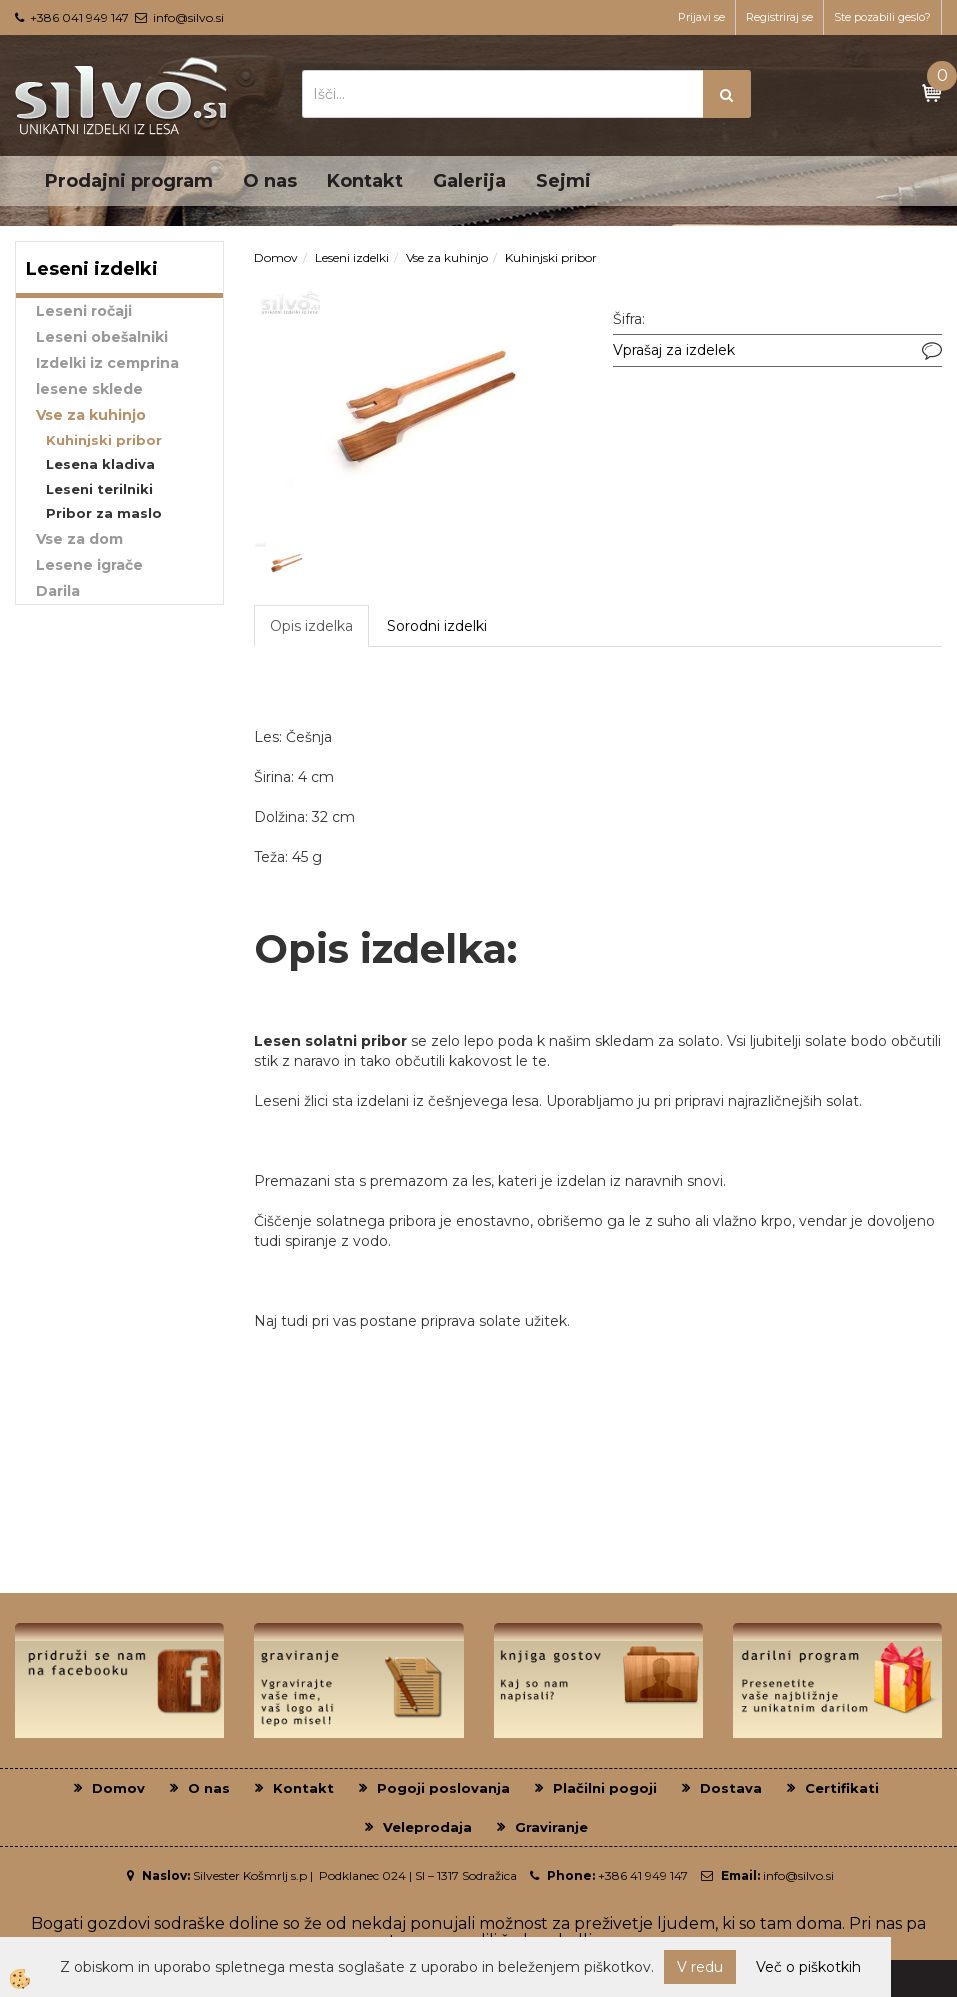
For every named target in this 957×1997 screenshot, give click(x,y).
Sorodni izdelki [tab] (437, 626)
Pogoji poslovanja (443, 1788)
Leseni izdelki (352, 257)
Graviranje (551, 1827)
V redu (700, 1967)
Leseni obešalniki (102, 337)
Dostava (731, 1788)
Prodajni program (129, 181)
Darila (58, 591)
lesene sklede (89, 389)
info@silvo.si (188, 17)
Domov (276, 257)
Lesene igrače (89, 565)
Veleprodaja (427, 1827)
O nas (270, 181)
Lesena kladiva (100, 464)
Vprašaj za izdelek (674, 350)
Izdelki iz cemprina (107, 363)
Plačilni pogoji (605, 1788)
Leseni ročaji (84, 311)
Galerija (469, 181)
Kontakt (365, 181)
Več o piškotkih (808, 1967)
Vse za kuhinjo (91, 415)
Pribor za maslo (104, 513)
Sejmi (563, 181)
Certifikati (842, 1788)
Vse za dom (79, 539)
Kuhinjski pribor (104, 440)
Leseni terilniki (99, 489)
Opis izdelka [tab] (311, 626)
